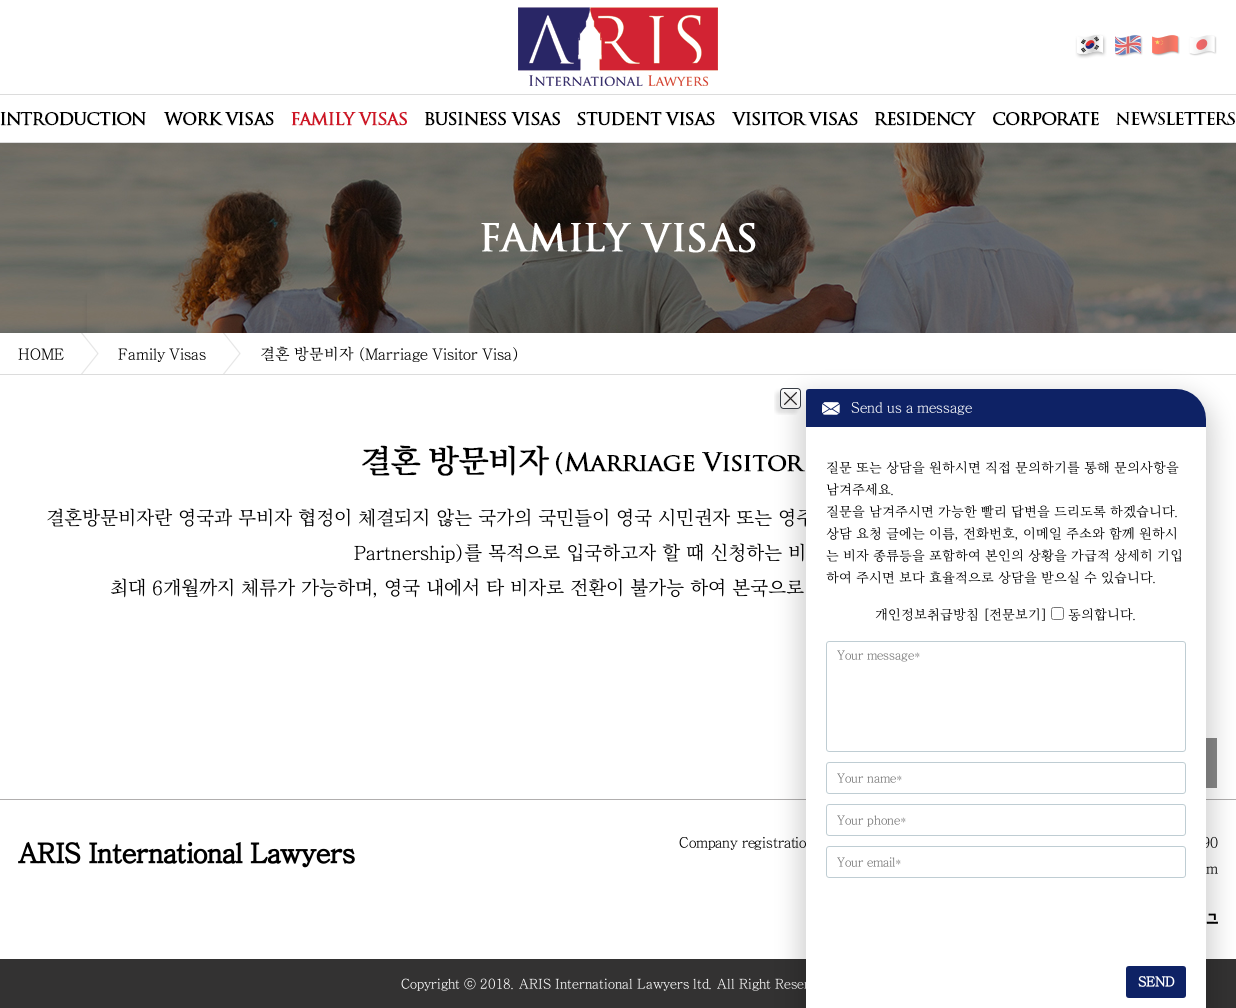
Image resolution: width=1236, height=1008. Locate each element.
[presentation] (947, 919)
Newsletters (1175, 119)
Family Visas (349, 119)
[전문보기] (1015, 615)
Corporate (1046, 119)
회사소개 (73, 119)
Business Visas (492, 119)
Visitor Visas (795, 119)
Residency (925, 119)
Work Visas (218, 119)
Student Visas (646, 119)
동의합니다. (1102, 615)
